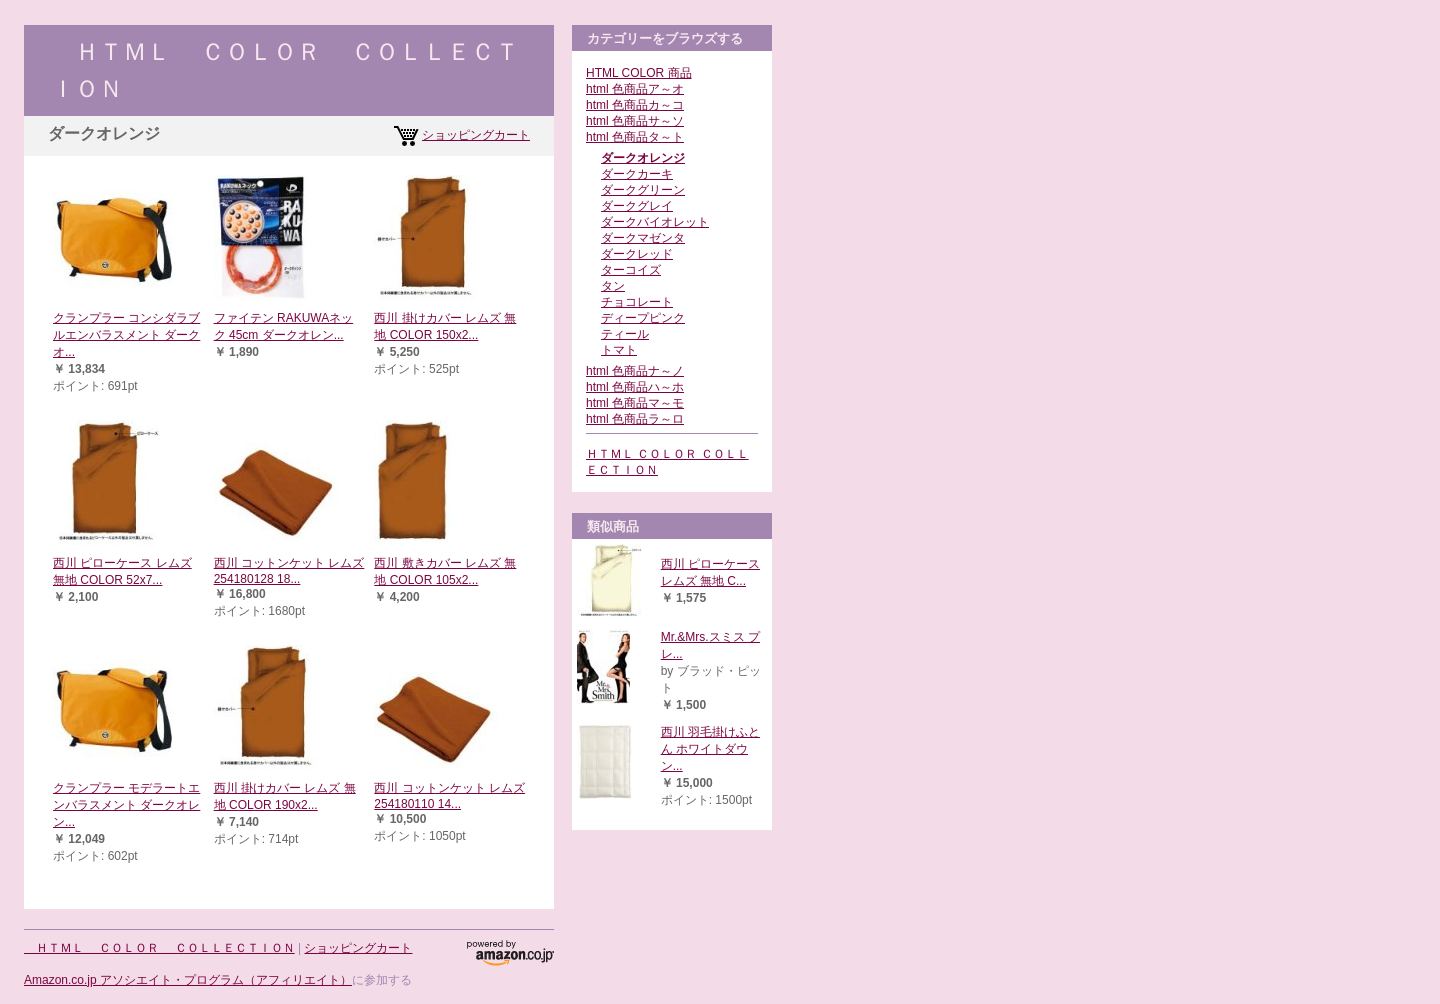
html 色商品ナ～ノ (635, 371)
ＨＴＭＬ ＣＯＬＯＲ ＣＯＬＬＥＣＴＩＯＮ (159, 948)
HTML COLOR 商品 (639, 73)
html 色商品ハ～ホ (635, 387)
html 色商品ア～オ (635, 89)
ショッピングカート (476, 135)
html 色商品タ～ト (635, 137)
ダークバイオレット (655, 222)
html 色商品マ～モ (635, 403)
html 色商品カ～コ (635, 105)
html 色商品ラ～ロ (635, 419)
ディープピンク (643, 318)
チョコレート (637, 302)
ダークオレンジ (643, 158)
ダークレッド (637, 254)
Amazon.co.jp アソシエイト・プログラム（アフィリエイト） (188, 980)
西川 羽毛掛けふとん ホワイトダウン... (710, 749)
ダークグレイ (637, 206)
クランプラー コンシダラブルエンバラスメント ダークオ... (126, 335)
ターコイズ (631, 270)
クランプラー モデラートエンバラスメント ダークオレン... (126, 805)
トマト (619, 350)
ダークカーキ (637, 174)
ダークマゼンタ (643, 238)
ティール (625, 334)
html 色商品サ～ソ (635, 121)
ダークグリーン (643, 190)
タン (613, 286)
